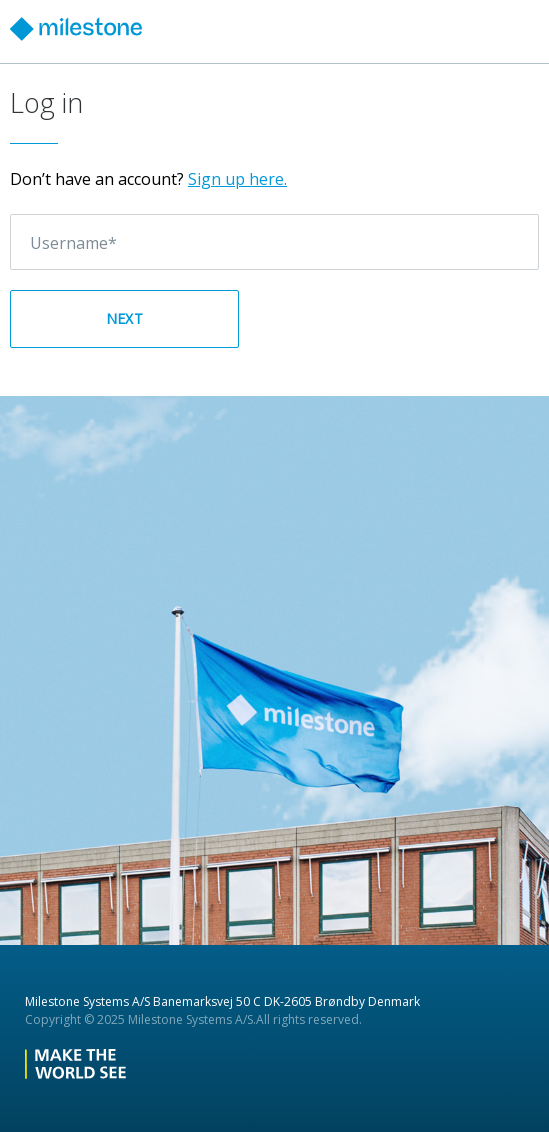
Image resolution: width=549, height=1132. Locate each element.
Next (124, 318)
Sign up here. (237, 179)
